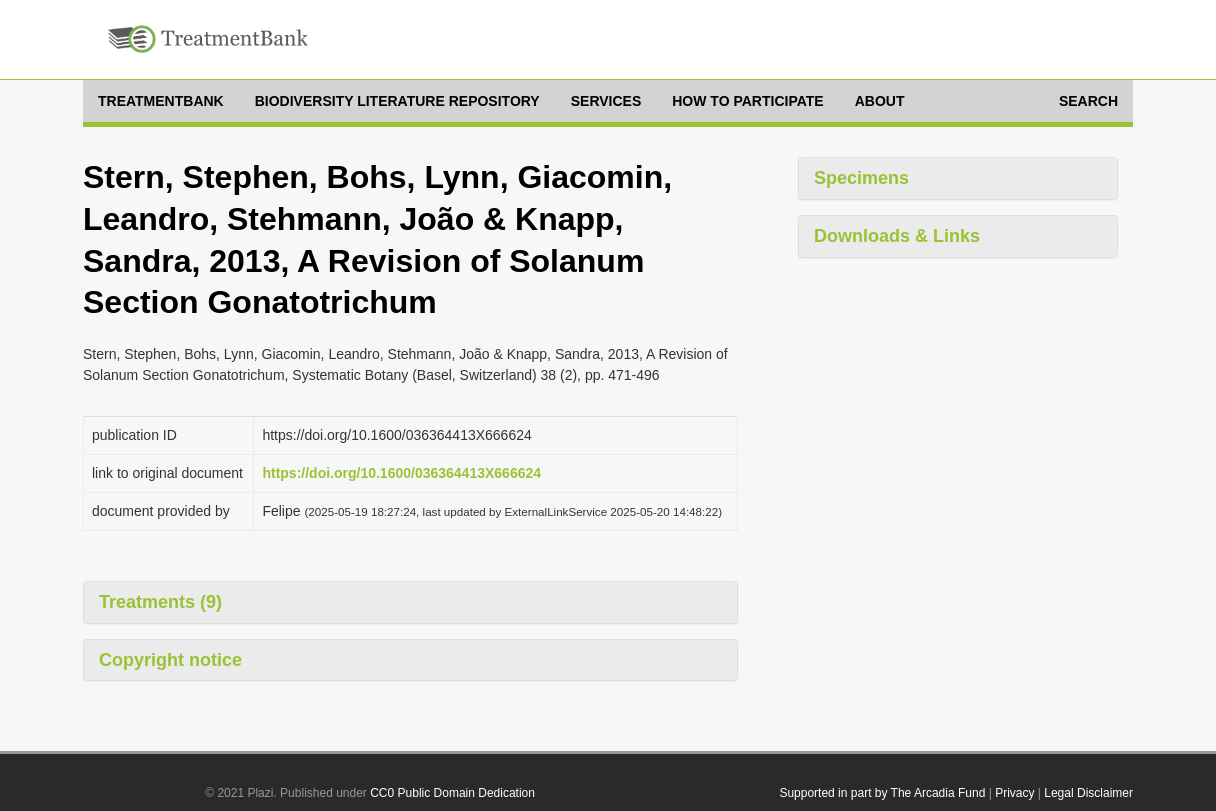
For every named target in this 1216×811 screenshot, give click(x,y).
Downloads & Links (897, 236)
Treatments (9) (160, 602)
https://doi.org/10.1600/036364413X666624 (401, 473)
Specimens (861, 178)
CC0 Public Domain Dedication (452, 793)
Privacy (1014, 793)
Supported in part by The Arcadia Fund (882, 793)
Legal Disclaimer (1088, 793)
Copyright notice (170, 660)
